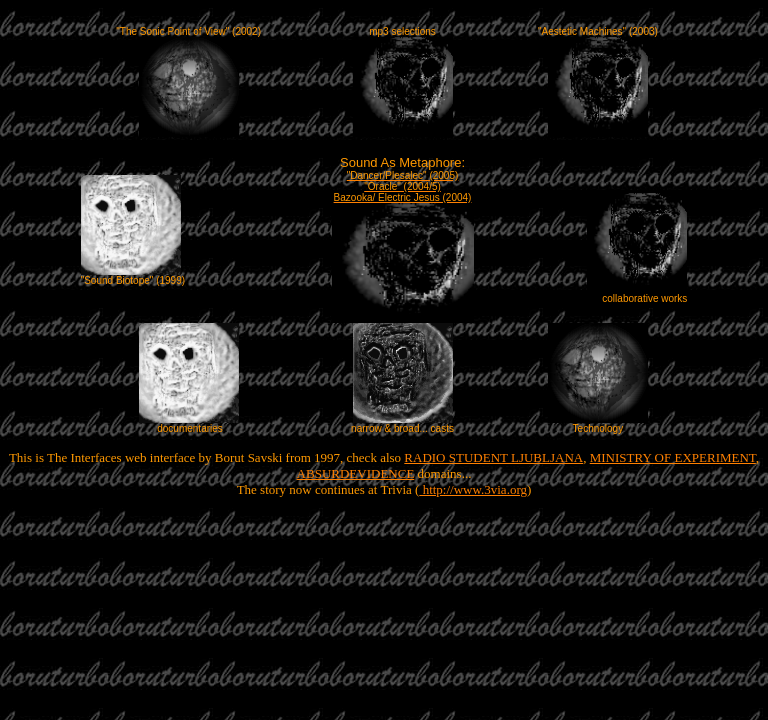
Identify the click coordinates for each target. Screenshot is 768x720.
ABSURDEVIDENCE (356, 473)
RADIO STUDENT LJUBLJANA (493, 457)
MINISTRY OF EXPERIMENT (673, 457)
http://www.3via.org (473, 489)
